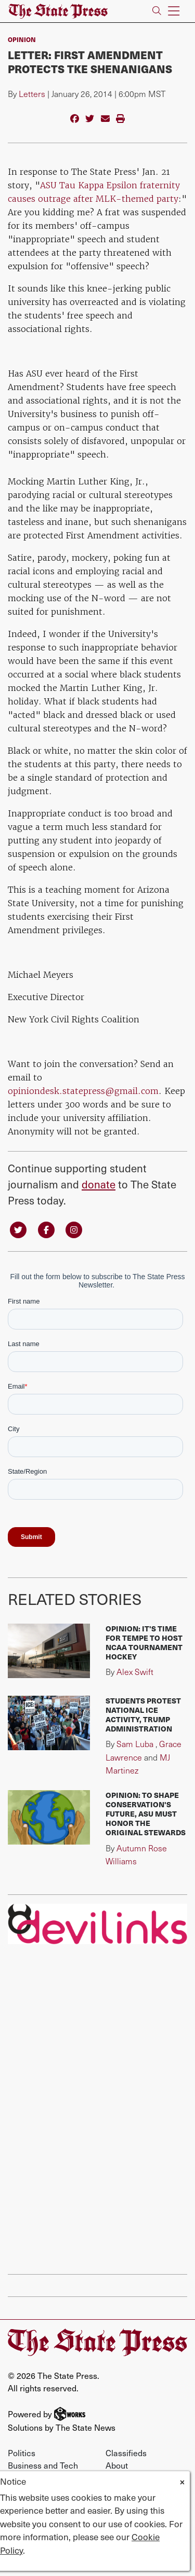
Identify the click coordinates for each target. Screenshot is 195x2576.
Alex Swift (134, 1671)
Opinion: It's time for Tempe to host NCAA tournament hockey (144, 1642)
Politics (21, 2452)
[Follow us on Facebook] (46, 1229)
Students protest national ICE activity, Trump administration (143, 1714)
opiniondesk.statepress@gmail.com (83, 1091)
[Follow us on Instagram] (73, 1229)
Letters (32, 93)
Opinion (22, 39)
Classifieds (126, 2452)
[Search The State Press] (156, 11)
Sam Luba (134, 1743)
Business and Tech (43, 2465)
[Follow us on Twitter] (18, 1229)
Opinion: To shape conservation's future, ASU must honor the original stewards (146, 1813)
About (117, 2465)
